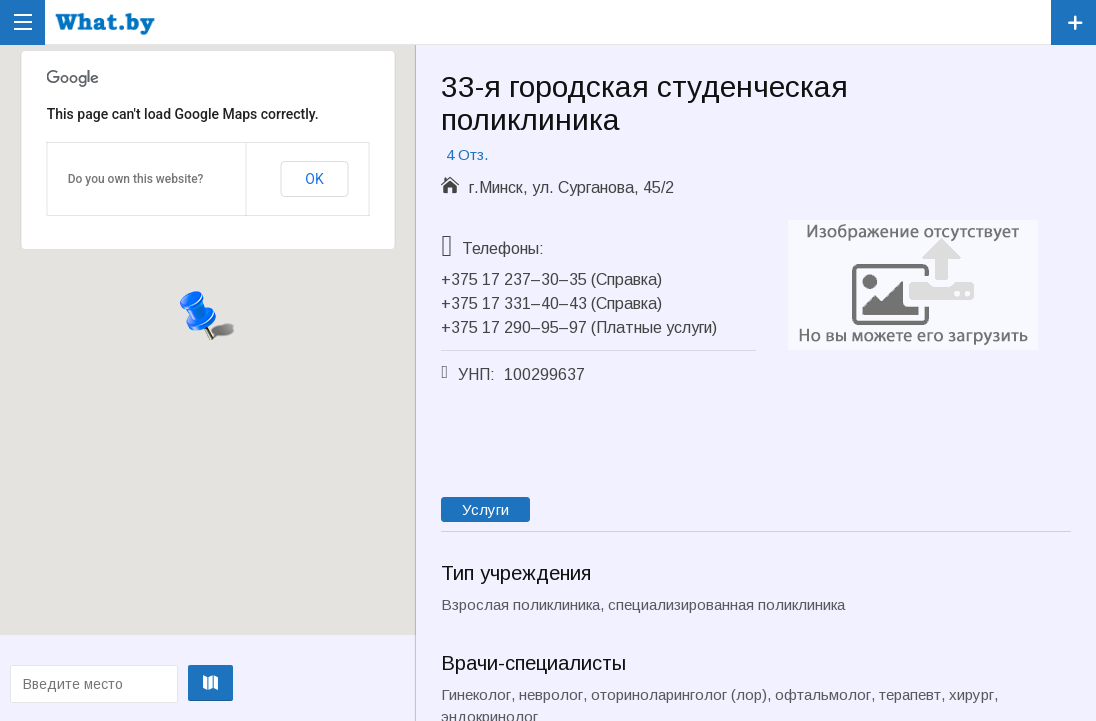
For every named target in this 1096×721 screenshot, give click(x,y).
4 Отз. (467, 154)
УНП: (476, 374)
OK (314, 179)
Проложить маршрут (204, 683)
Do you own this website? (136, 179)
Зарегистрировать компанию (1073, 22)
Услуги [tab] (485, 509)
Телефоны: (503, 248)
